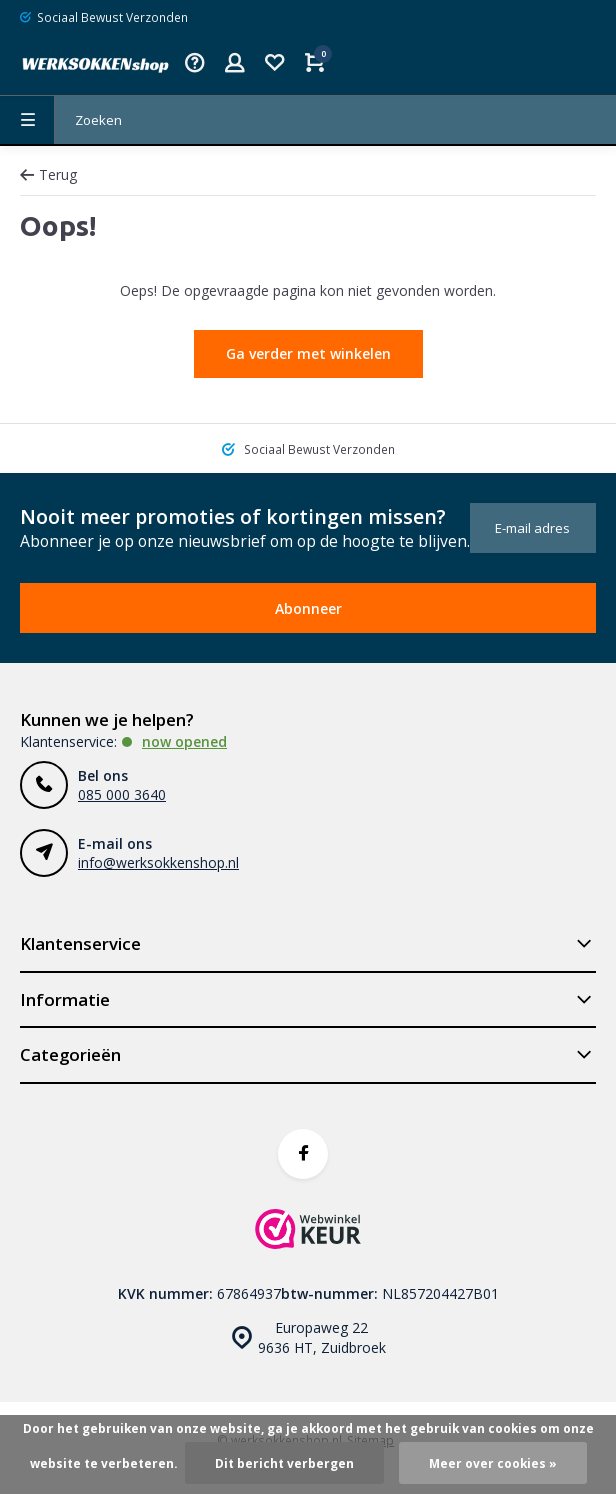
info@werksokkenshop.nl (158, 862)
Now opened (184, 741)
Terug (48, 174)
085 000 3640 (122, 794)
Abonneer (308, 608)
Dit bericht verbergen (284, 1463)
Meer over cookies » (493, 1463)
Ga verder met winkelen (308, 353)
